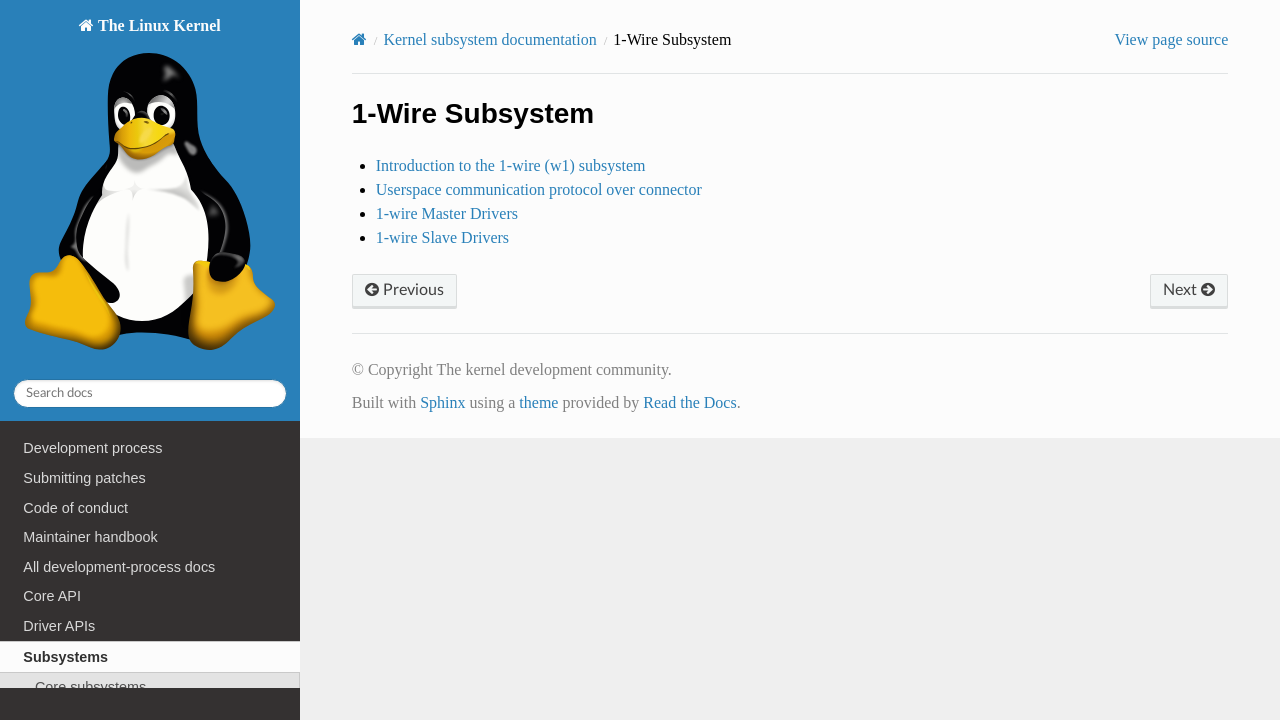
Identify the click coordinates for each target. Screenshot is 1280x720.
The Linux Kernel (149, 189)
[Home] (359, 39)
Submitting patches (84, 478)
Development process (92, 448)
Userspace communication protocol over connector (539, 189)
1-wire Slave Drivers (442, 237)
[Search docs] (150, 393)
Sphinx (442, 402)
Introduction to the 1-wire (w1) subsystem (511, 165)
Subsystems (65, 657)
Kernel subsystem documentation (489, 39)
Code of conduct (75, 508)
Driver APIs (59, 626)
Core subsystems (90, 687)
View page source (1172, 39)
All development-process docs (119, 567)
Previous (404, 290)
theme (538, 402)
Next (1189, 290)
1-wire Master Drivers (447, 213)
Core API (52, 596)
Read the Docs (689, 402)
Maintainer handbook (90, 537)
